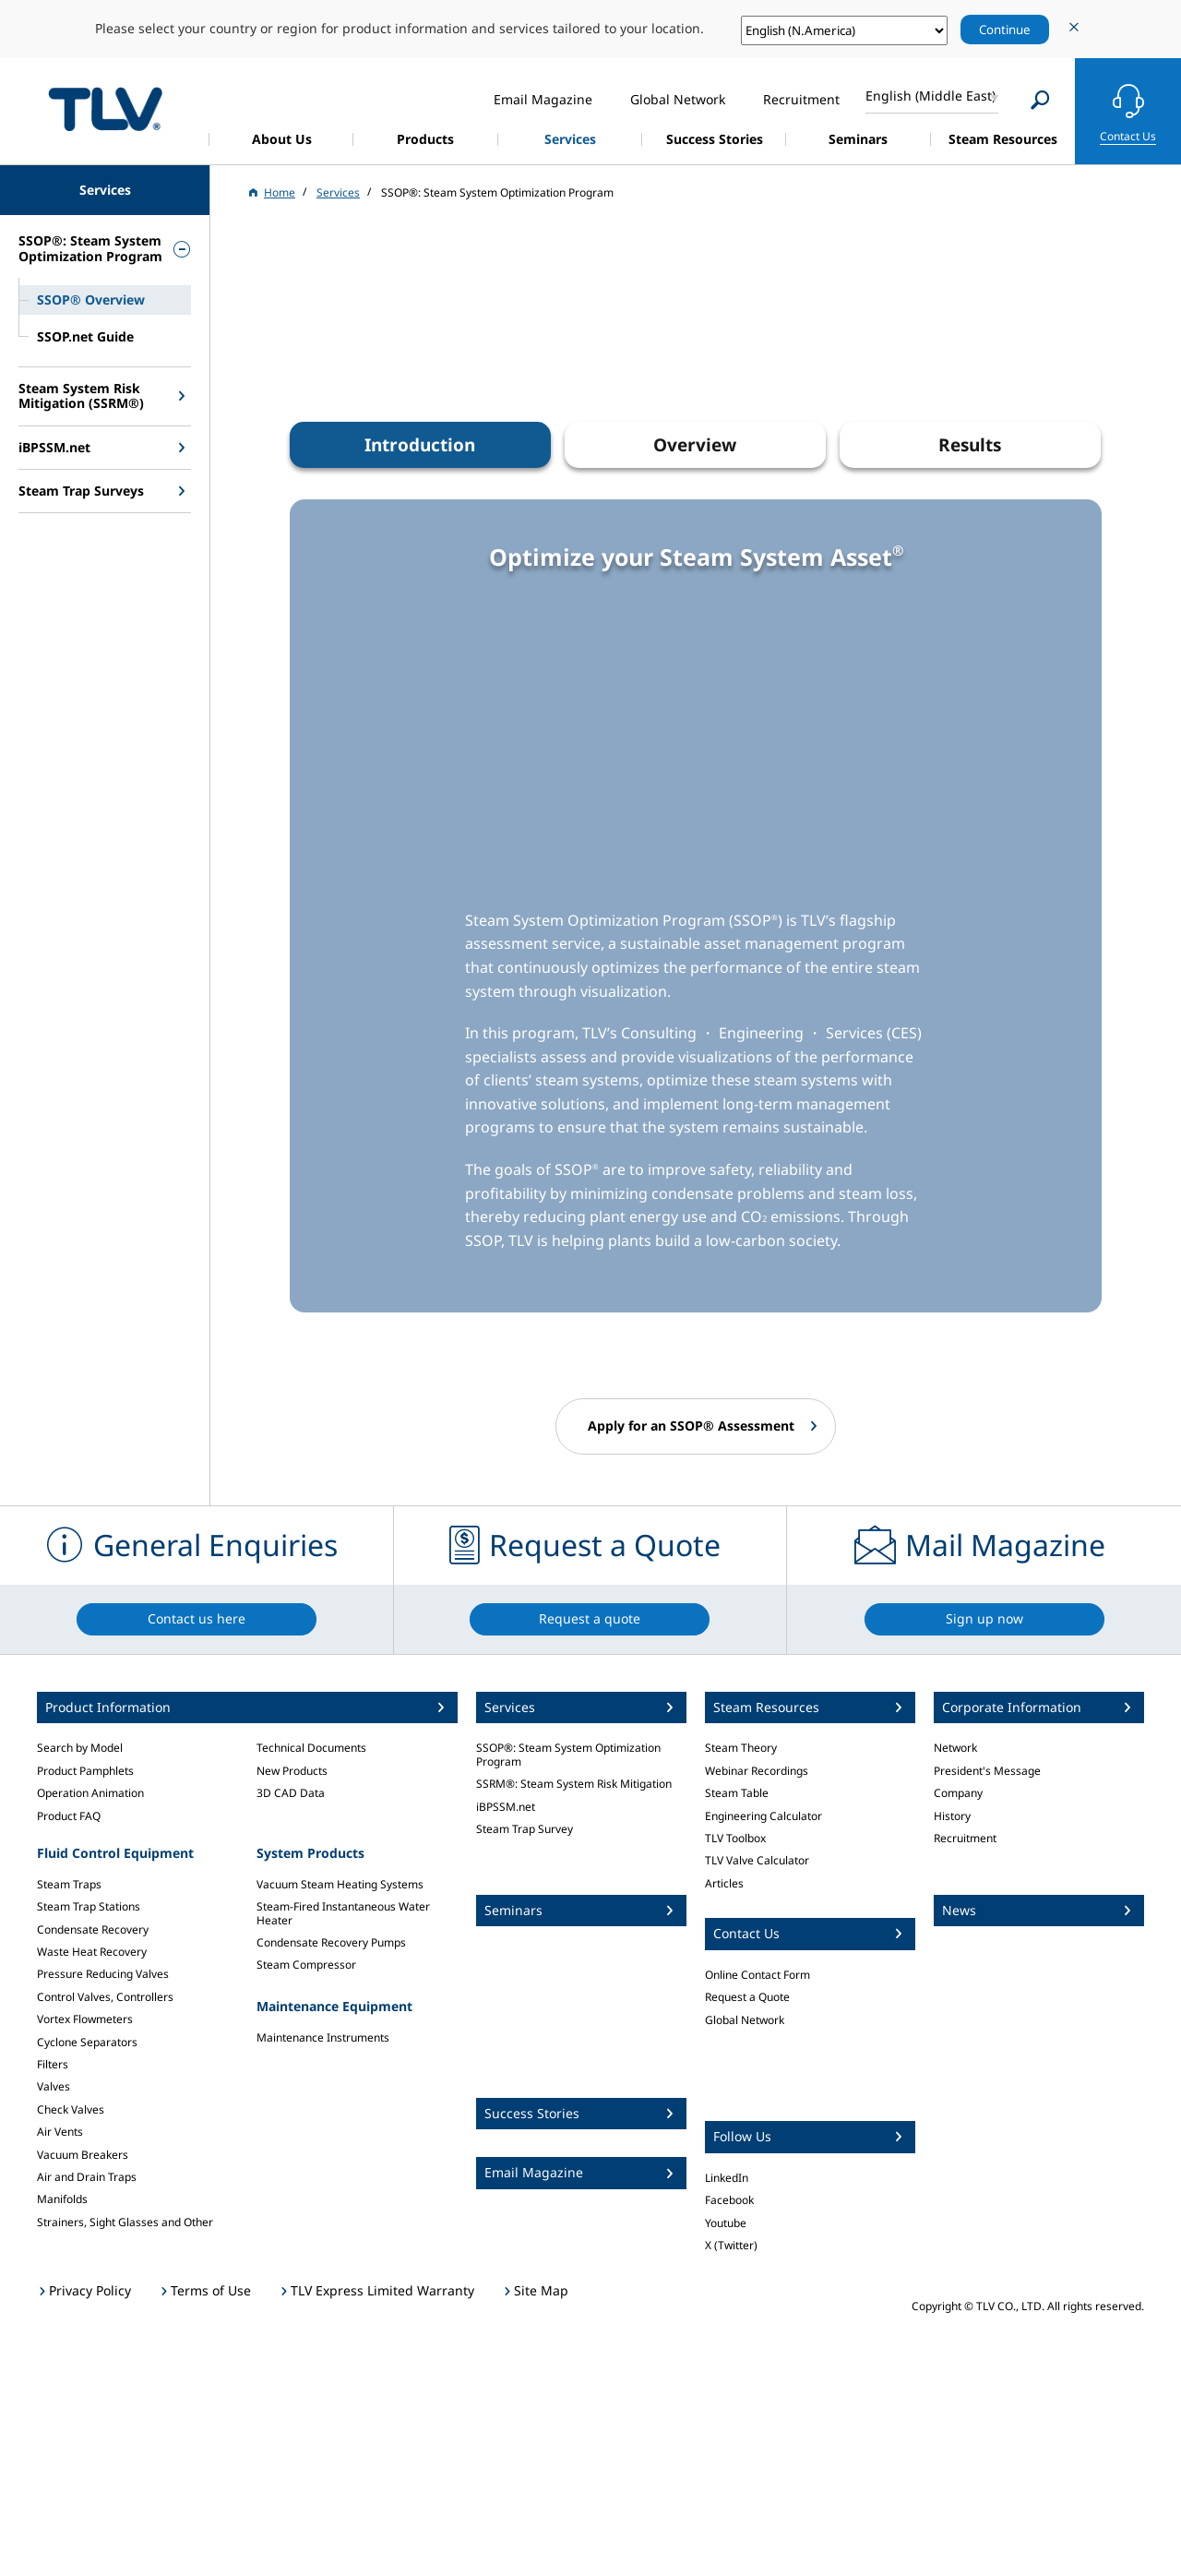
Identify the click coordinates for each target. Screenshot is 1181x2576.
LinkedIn (726, 2178)
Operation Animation (90, 1793)
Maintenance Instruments (322, 2037)
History (952, 1816)
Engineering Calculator (763, 1816)
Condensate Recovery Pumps (331, 1942)
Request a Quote (747, 1997)
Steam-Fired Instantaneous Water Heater (343, 1913)
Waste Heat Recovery (92, 1951)
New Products (292, 1771)
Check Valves (70, 2109)
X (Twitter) (731, 2245)
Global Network (744, 2020)
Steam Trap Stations (88, 1906)
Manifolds (62, 2199)
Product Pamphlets (85, 1771)
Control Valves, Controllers (105, 1997)
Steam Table (737, 1793)
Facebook (729, 2200)
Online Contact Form (757, 1975)
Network (955, 1747)
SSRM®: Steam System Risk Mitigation (574, 1783)
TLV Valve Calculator (757, 1860)
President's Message (987, 1771)
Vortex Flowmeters (85, 2019)
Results (969, 445)
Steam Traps (69, 1884)
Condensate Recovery (93, 1929)
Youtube (725, 2223)
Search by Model (80, 1747)
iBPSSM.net (505, 1807)
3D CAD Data (290, 1793)
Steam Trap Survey (524, 1829)
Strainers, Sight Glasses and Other (125, 2222)
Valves (53, 2086)
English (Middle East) (930, 95)
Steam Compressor (306, 1964)
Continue (1005, 29)
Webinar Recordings (756, 1771)
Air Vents (60, 2131)
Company (958, 1793)
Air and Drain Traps (87, 2177)
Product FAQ (69, 1816)
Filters (52, 2064)
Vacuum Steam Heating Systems (339, 1884)
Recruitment (965, 1838)
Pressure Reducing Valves (103, 1974)
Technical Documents (311, 1747)
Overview (694, 445)
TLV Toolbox (735, 1838)
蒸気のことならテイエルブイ (105, 108)
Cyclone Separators (87, 2042)
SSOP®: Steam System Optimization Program (568, 1754)
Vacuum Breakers (82, 2155)
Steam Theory (741, 1747)
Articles (724, 1883)
